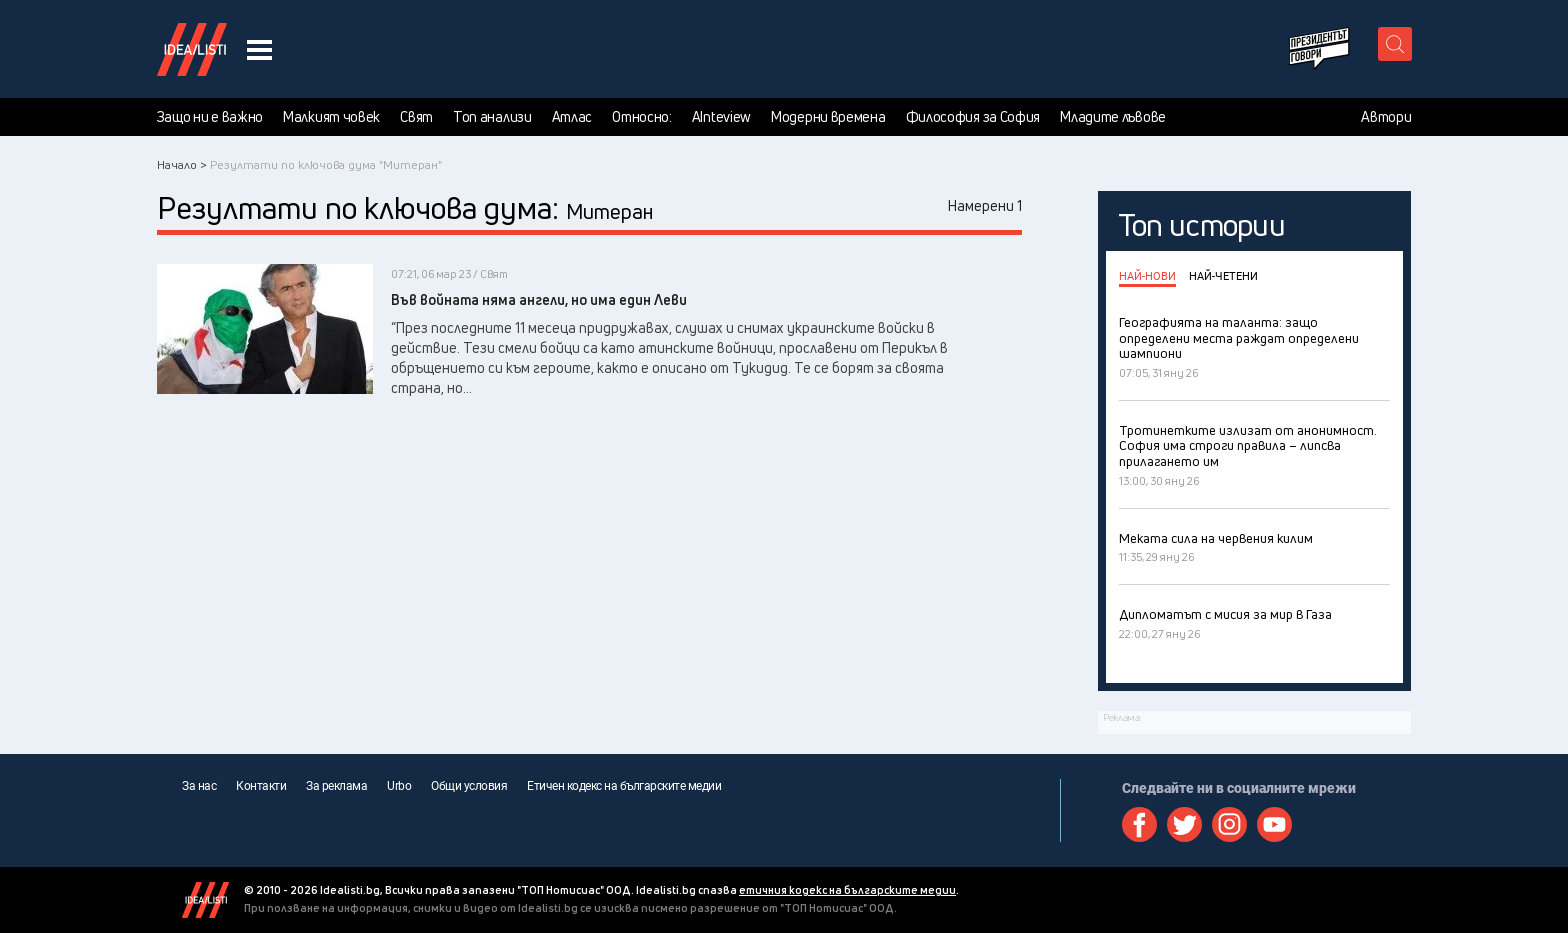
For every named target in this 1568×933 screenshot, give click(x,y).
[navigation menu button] (259, 49)
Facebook (1139, 824)
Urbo (399, 786)
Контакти (261, 786)
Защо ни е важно (210, 117)
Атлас (572, 117)
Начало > (182, 164)
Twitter (1184, 824)
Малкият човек (331, 117)
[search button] (1395, 44)
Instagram (1229, 824)
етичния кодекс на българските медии (847, 889)
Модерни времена (828, 117)
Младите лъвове (1113, 117)
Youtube (1274, 824)
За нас (199, 786)
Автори (1386, 117)
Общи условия (469, 786)
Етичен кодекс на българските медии (624, 786)
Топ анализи (492, 117)
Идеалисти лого (192, 49)
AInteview (721, 117)
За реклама (336, 786)
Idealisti (205, 900)
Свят (416, 117)
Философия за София (973, 117)
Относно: (642, 117)
